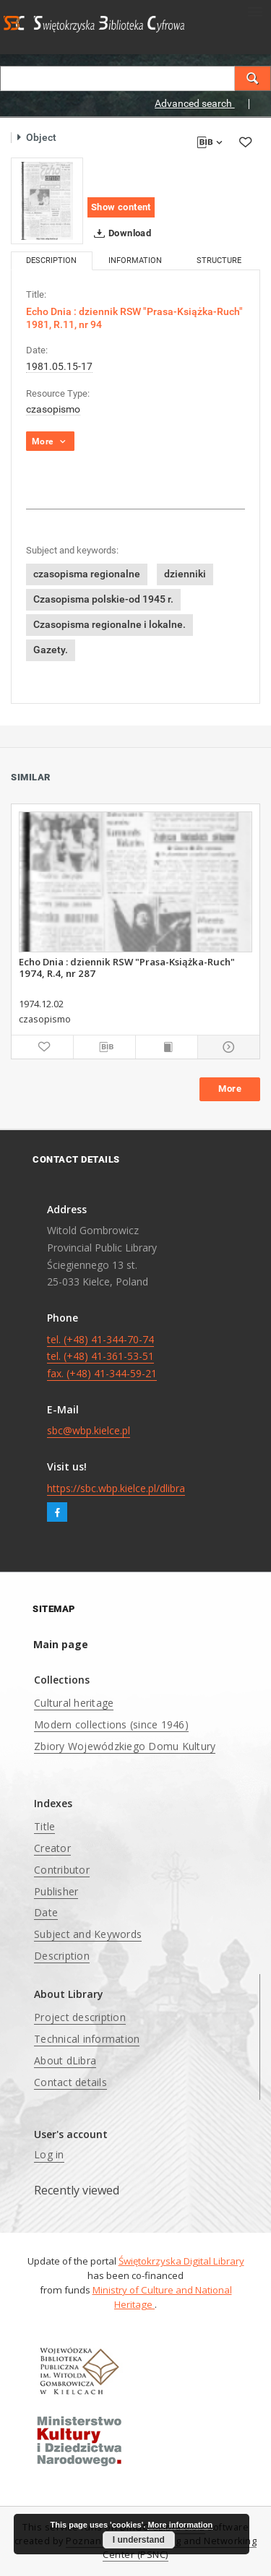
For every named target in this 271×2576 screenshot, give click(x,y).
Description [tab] (51, 260)
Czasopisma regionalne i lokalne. (109, 624)
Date (46, 1912)
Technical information (86, 2039)
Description (62, 1956)
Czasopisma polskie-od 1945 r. (103, 599)
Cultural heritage (73, 1703)
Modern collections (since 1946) (111, 1724)
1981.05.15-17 (59, 366)
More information (179, 2524)
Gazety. (50, 649)
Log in (49, 2154)
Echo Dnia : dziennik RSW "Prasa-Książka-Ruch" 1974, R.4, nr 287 (127, 967)
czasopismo (53, 409)
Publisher (56, 1891)
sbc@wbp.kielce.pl (88, 1430)
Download (119, 233)
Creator (52, 1848)
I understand (139, 2540)
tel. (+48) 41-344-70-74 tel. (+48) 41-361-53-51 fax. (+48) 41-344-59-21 (102, 1356)
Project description (80, 2017)
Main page (60, 1644)
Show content (121, 207)
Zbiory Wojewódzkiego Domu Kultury (124, 1746)
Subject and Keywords (88, 1934)
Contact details (70, 2082)
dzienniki (185, 574)
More (229, 1088)
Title (44, 1826)
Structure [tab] (219, 260)
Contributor (62, 1870)
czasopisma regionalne (86, 574)
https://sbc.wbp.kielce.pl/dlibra (116, 1488)
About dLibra (65, 2060)
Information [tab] (135, 260)
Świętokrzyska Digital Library (181, 2260)
